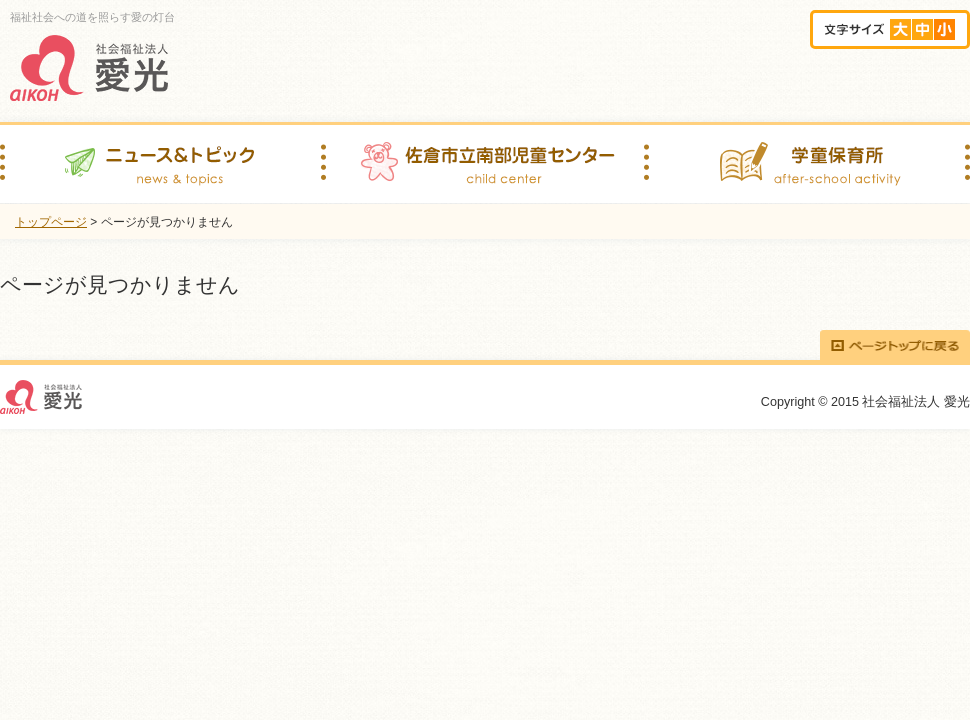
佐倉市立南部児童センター (482, 164)
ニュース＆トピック (160, 164)
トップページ (51, 222)
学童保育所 (807, 164)
